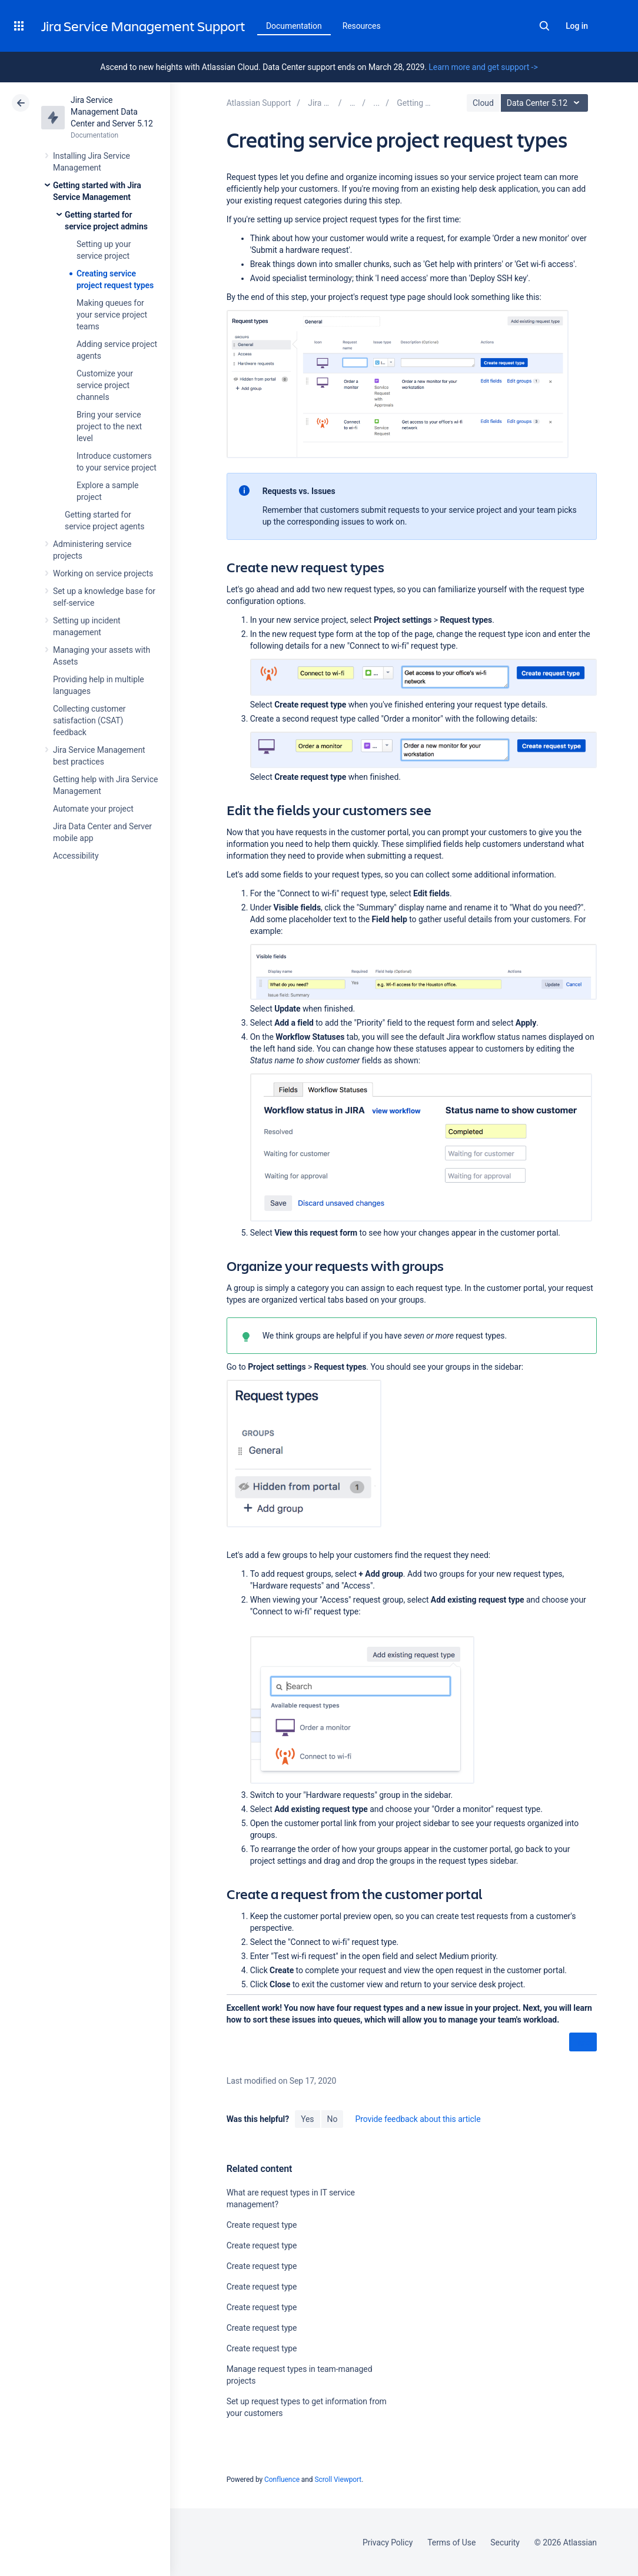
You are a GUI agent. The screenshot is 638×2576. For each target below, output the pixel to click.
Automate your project (93, 808)
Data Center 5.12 (546, 103)
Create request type (262, 2225)
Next (583, 2042)
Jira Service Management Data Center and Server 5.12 (112, 111)
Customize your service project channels (105, 385)
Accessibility (75, 855)
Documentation (294, 26)
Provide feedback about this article (417, 2119)
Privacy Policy (388, 2542)
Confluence (282, 2479)
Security (505, 2542)
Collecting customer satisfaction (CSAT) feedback (89, 720)
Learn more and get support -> (482, 67)
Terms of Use (451, 2542)
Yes (307, 2119)
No (332, 2119)
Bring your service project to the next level (109, 426)
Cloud (483, 103)
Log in (577, 26)
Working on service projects (103, 573)
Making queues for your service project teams (112, 314)
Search (544, 25)
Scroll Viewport (337, 2479)
